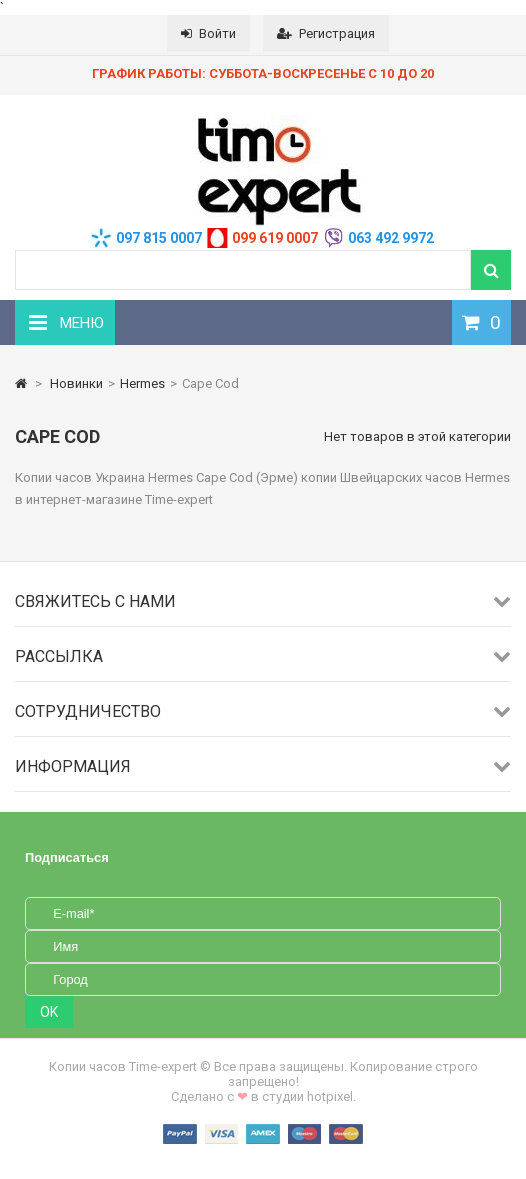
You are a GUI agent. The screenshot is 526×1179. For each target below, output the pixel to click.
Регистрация (326, 33)
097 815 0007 (159, 238)
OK (49, 1012)
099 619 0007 (275, 238)
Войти (208, 33)
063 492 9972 (391, 238)
